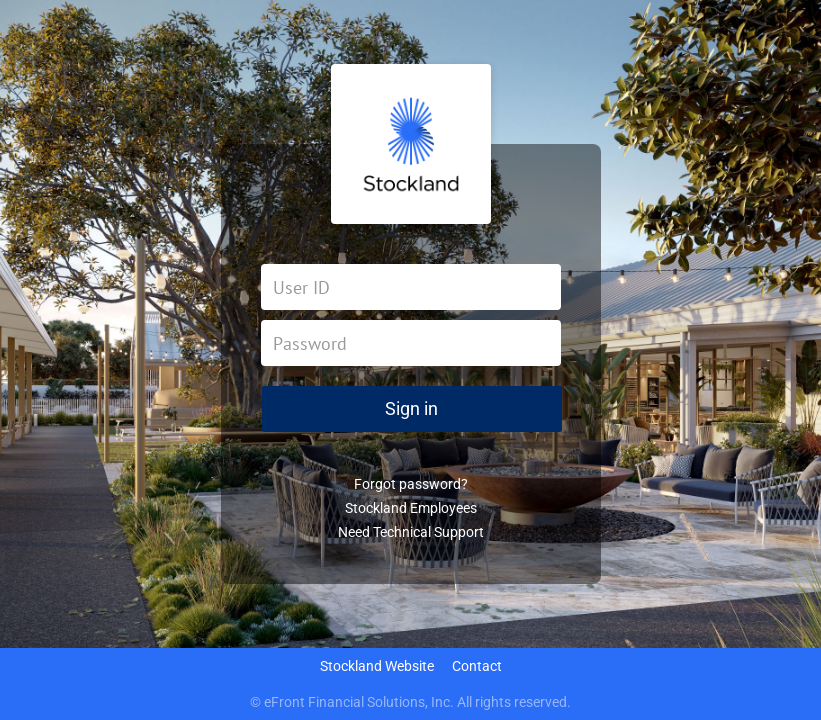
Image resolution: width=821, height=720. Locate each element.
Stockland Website (377, 666)
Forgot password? (411, 484)
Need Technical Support (411, 532)
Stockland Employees (411, 508)
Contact (477, 666)
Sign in (411, 408)
